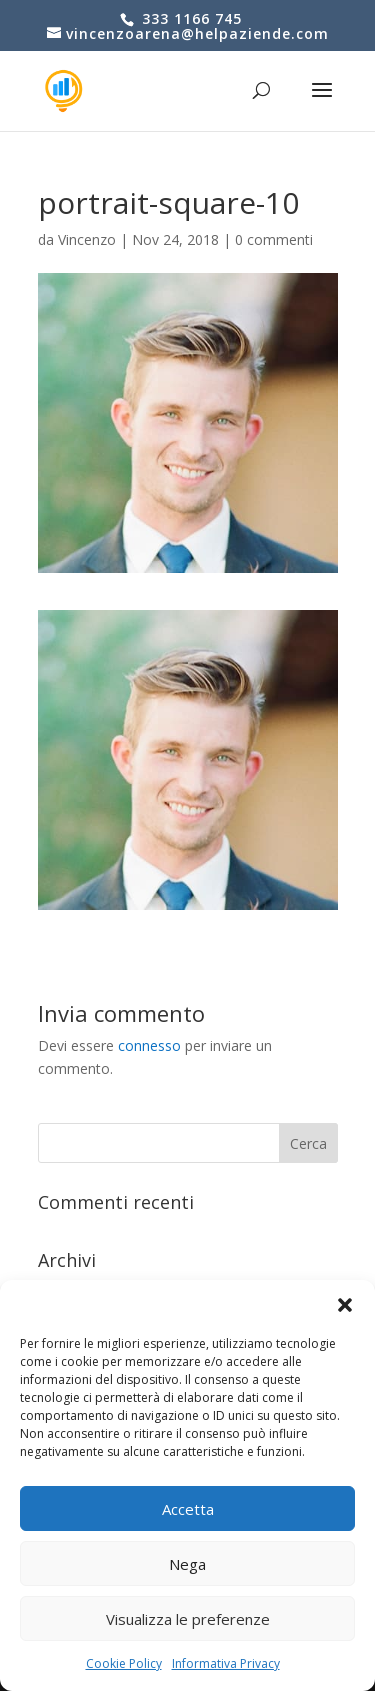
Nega (187, 1564)
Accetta (188, 1509)
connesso (149, 1045)
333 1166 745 (189, 18)
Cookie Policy (124, 1663)
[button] (345, 1305)
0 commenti (274, 239)
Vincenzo (87, 239)
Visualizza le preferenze (188, 1619)
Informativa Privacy (226, 1663)
